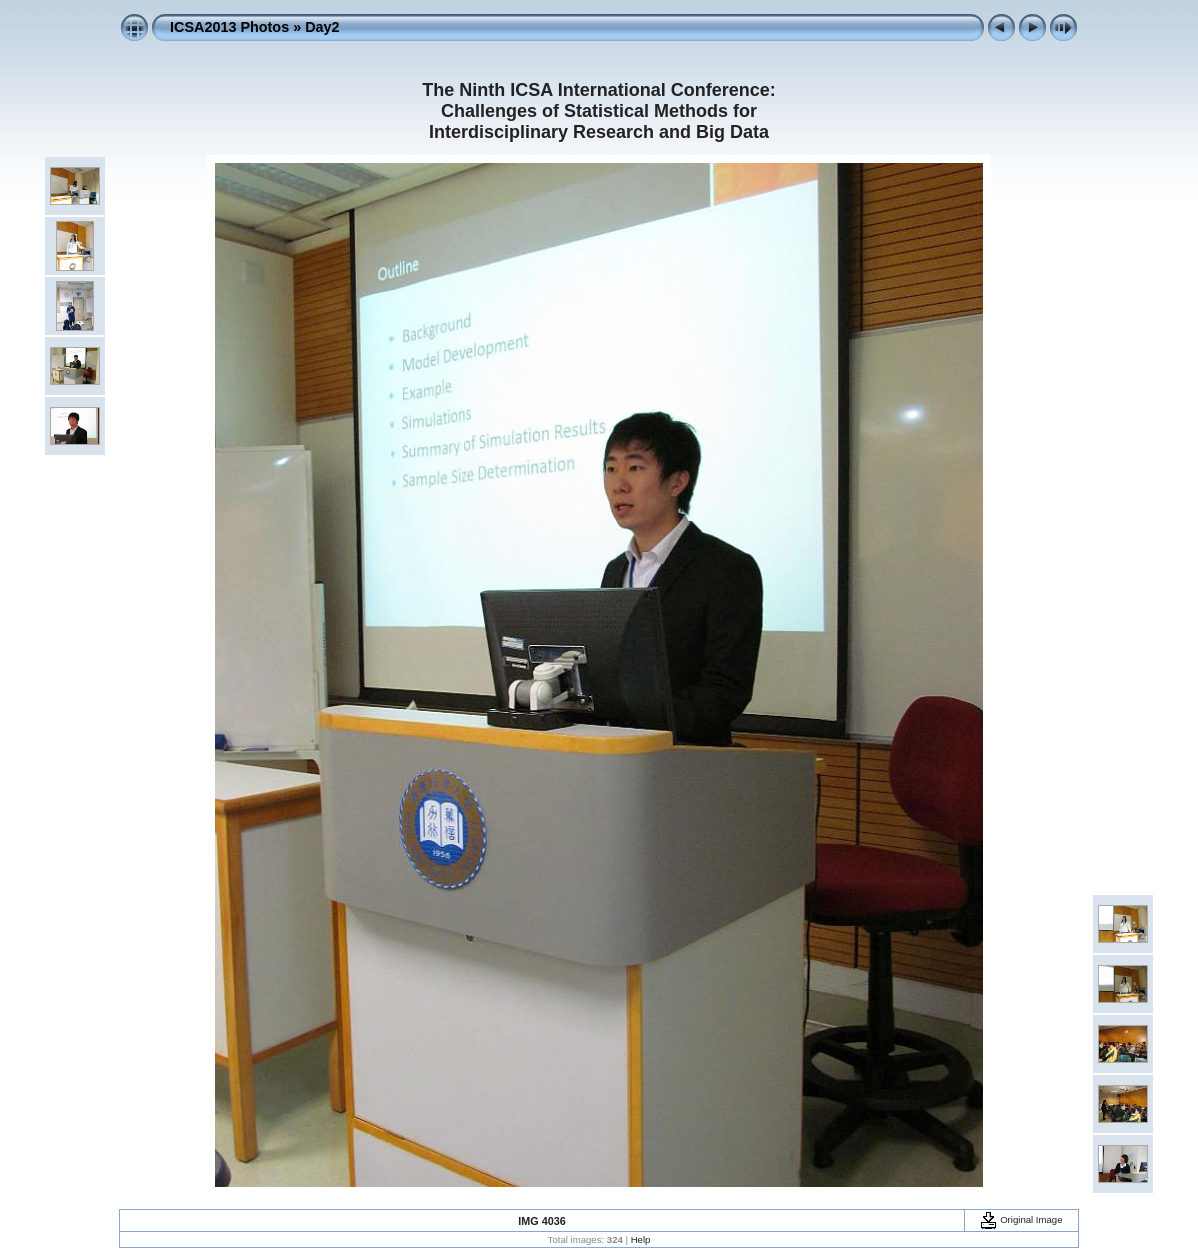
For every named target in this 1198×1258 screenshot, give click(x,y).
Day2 (322, 27)
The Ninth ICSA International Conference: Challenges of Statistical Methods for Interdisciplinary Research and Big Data (598, 111)
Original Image (1021, 1219)
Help (641, 1239)
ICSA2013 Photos (229, 27)
